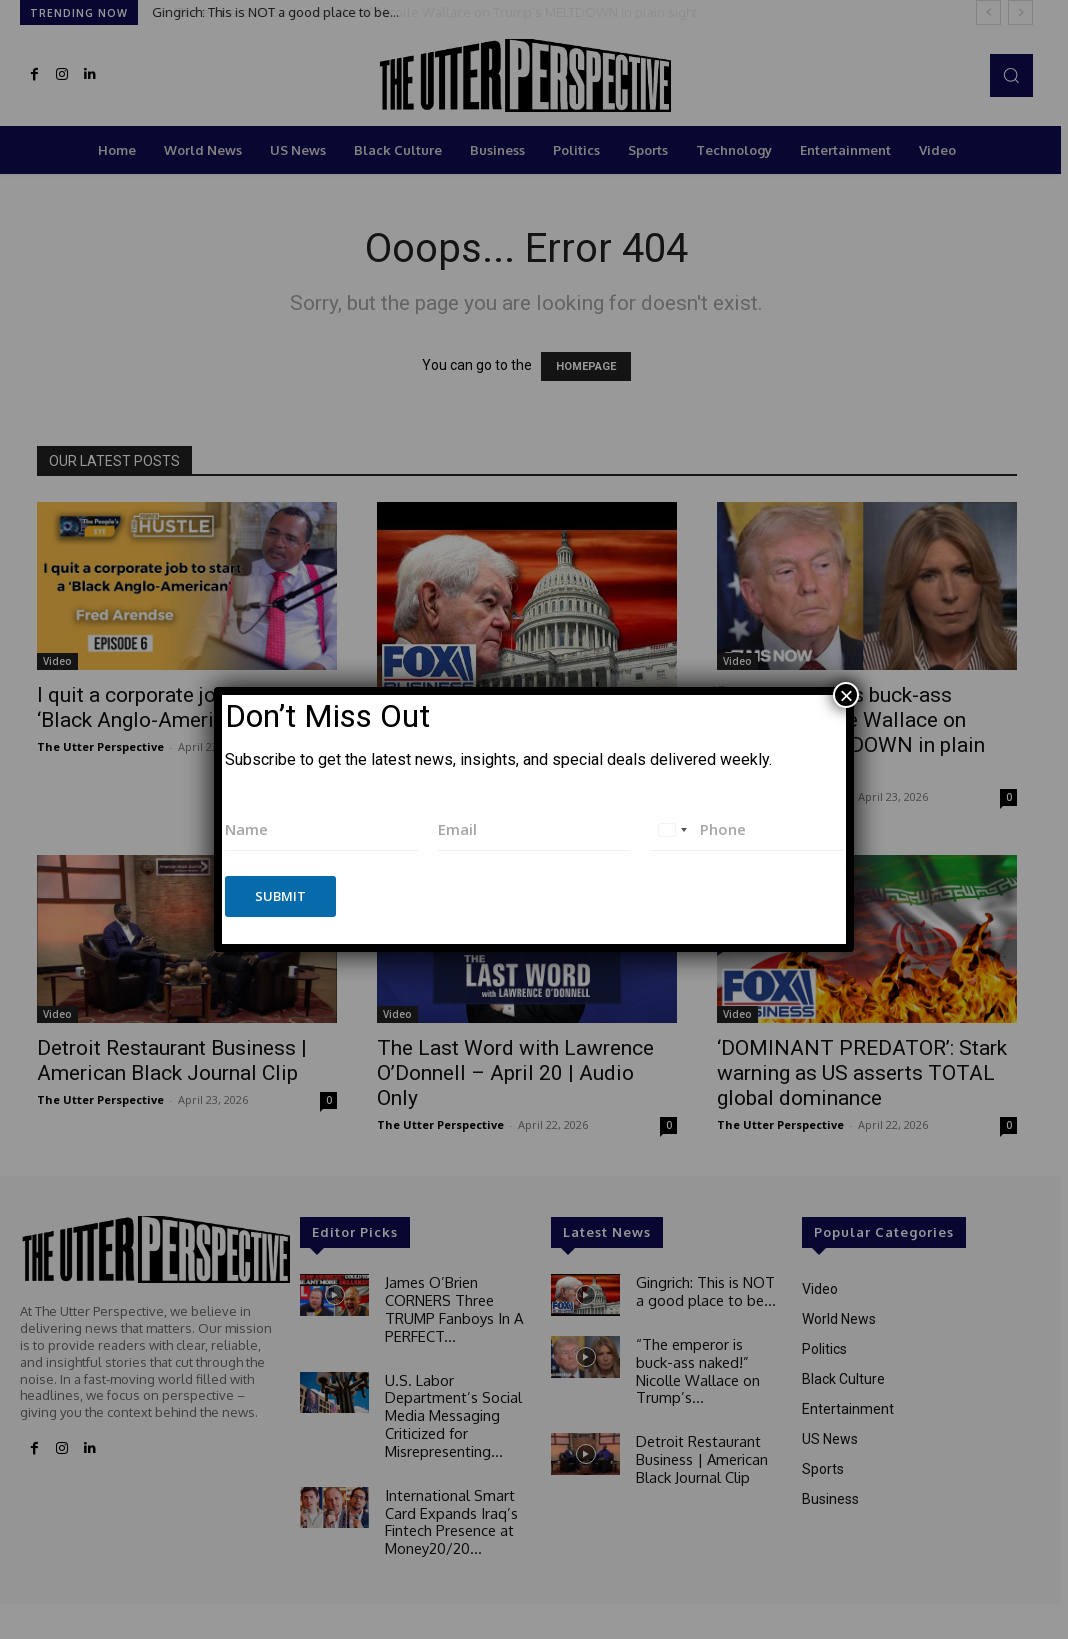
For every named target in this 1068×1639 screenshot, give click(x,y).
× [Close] (846, 695)
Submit (280, 896)
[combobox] (672, 829)
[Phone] (746, 829)
